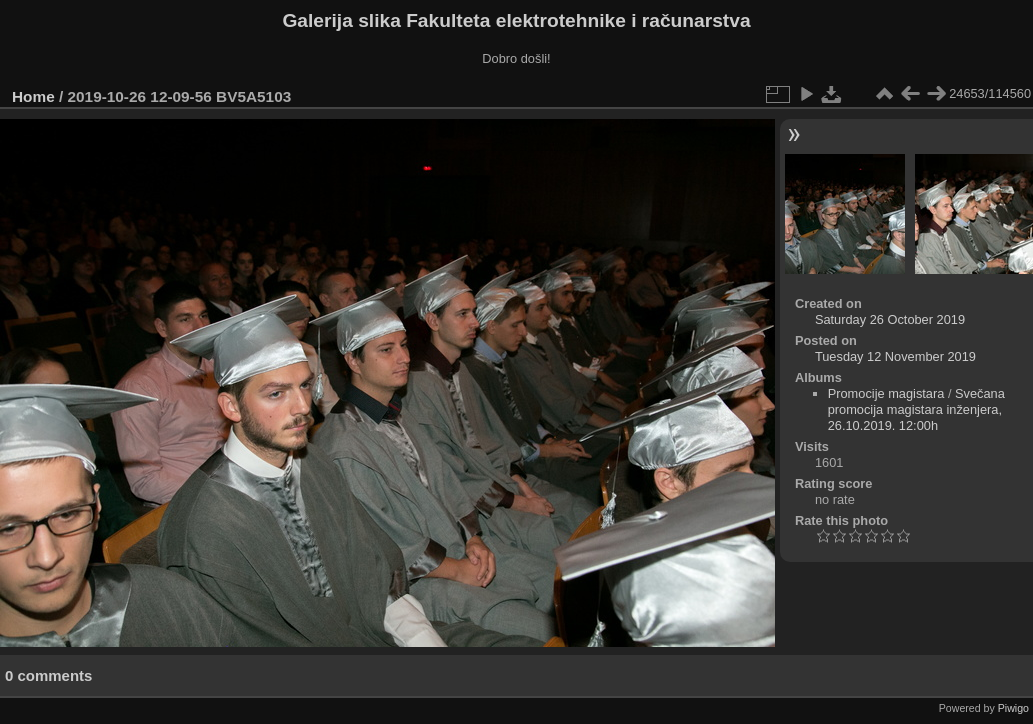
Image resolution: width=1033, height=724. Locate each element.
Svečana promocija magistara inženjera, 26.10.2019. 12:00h (916, 409)
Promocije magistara (886, 393)
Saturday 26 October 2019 (890, 319)
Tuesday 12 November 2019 (895, 356)
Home (33, 96)
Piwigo (1013, 708)
